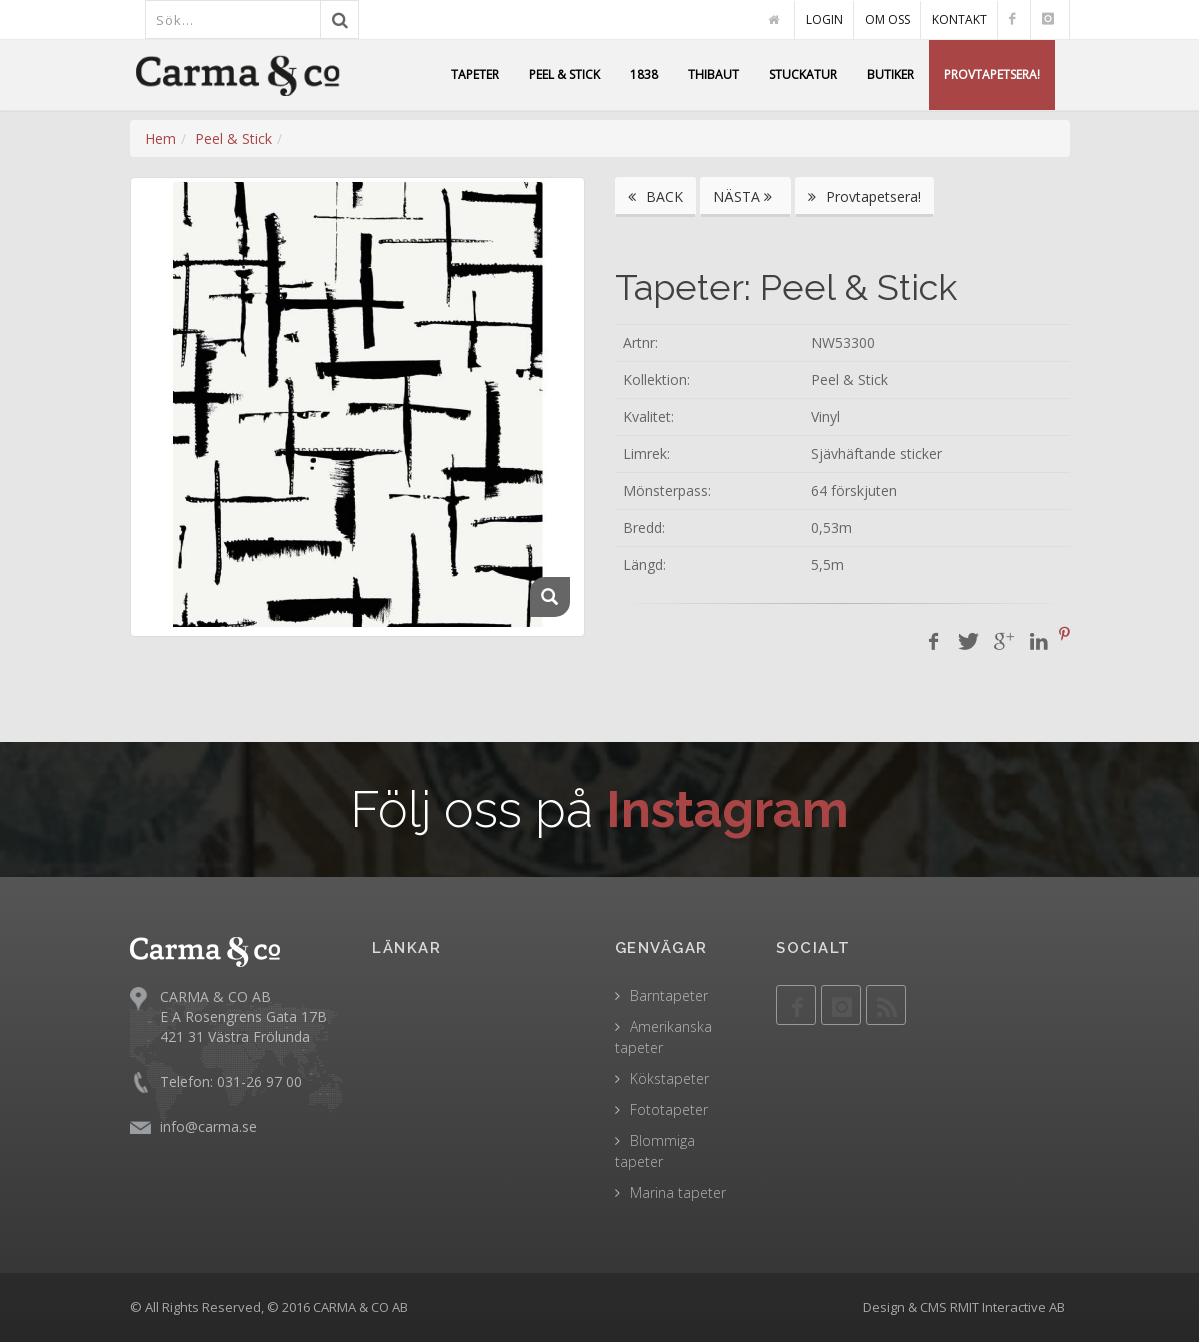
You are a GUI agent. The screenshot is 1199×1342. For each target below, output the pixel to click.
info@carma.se (208, 1126)
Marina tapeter (678, 1192)
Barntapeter (669, 995)
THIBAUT (713, 74)
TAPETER (475, 74)
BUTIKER (890, 74)
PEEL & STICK (564, 74)
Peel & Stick (233, 138)
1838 (644, 74)
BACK (655, 196)
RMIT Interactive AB (1007, 1307)
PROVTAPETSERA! (992, 74)
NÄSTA (745, 196)
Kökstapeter (669, 1078)
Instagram (727, 809)
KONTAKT (959, 19)
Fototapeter (669, 1109)
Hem (160, 138)
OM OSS (887, 19)
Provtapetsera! (864, 196)
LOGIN (824, 19)
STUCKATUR (803, 74)
